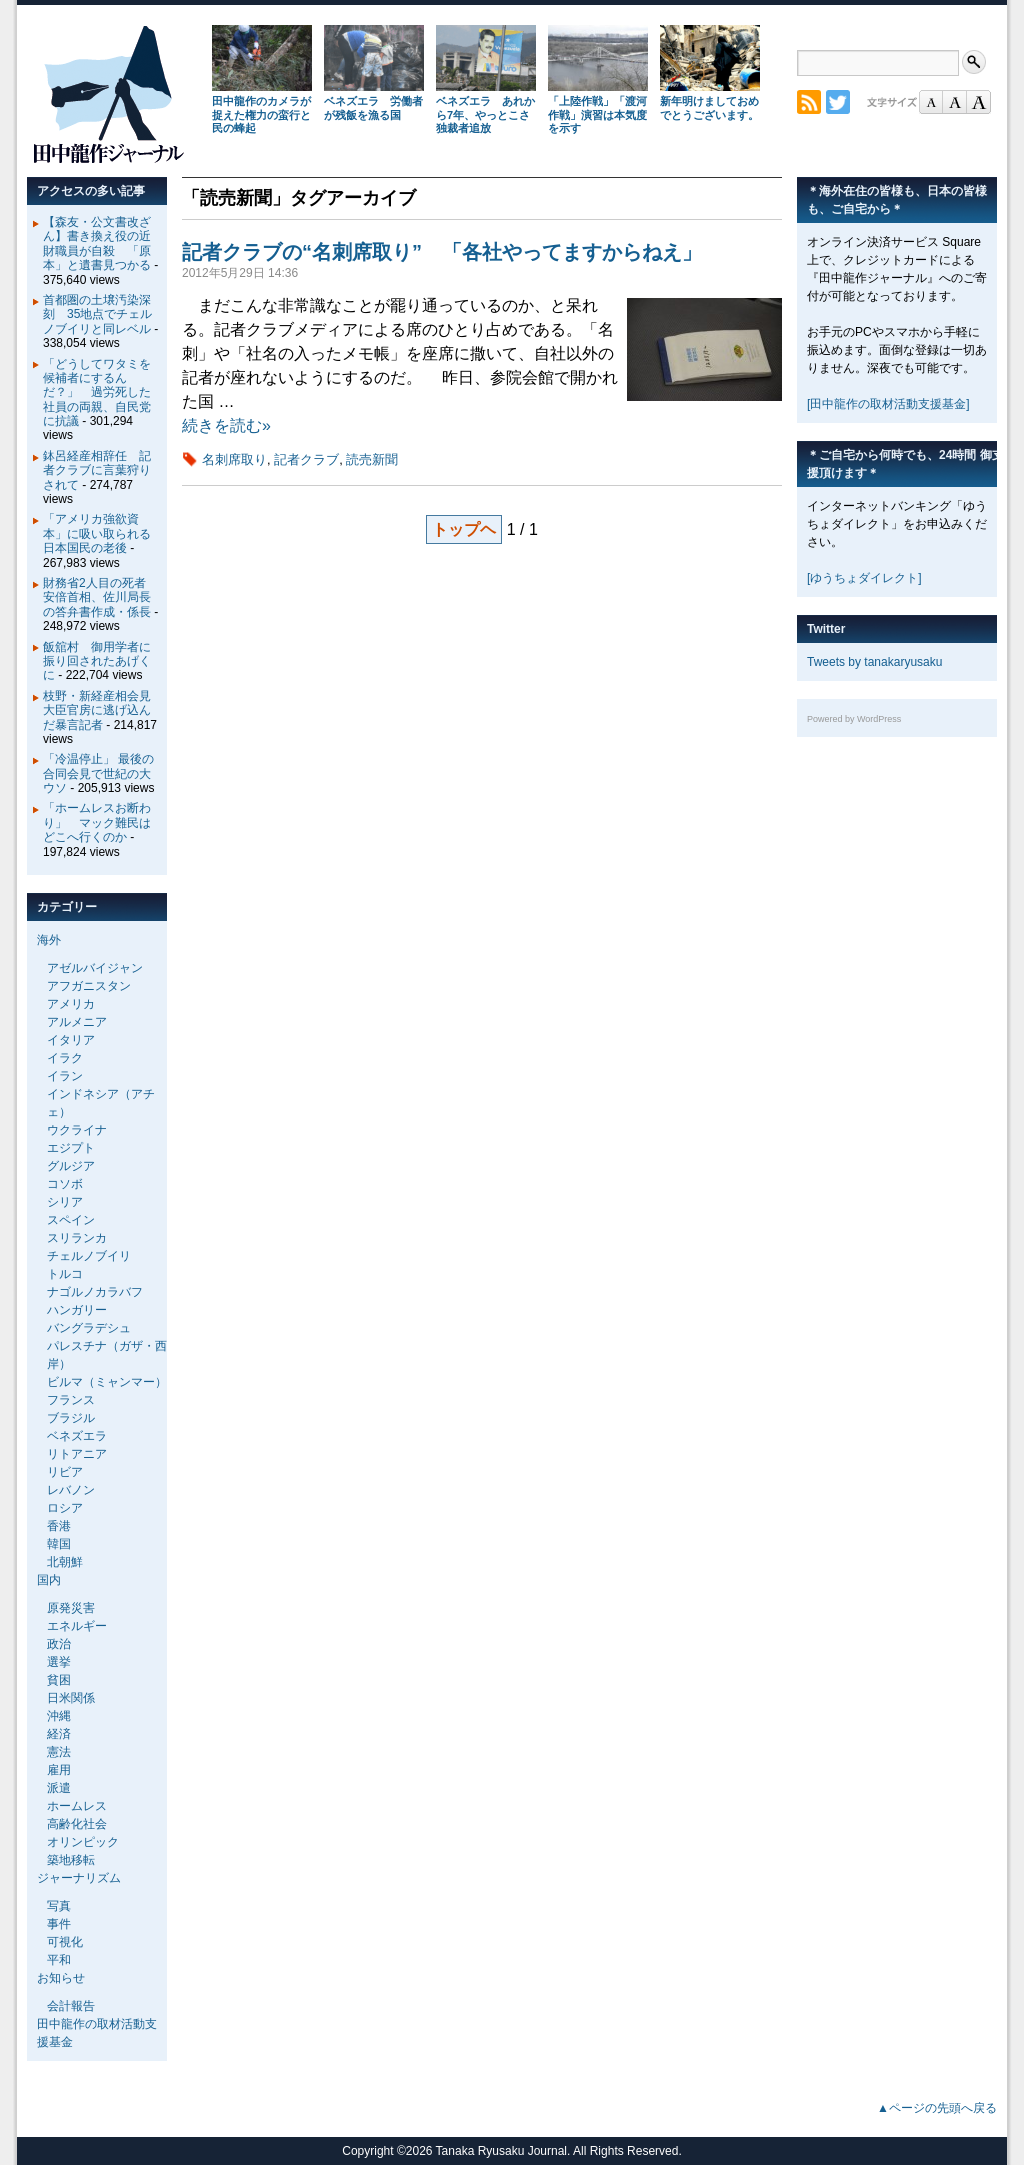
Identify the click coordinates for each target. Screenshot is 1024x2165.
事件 (59, 1924)
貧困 (59, 1680)
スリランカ (77, 1238)
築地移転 (71, 1860)
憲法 (59, 1752)
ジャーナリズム (79, 1878)
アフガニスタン (89, 986)
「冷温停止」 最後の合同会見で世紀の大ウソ (98, 773)
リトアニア (77, 1454)
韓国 (59, 1544)
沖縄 (59, 1716)
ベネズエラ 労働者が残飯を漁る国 (373, 108)
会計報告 (71, 2006)
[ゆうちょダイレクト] (864, 578)
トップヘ (464, 529)
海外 (49, 940)
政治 (59, 1644)
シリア (65, 1202)
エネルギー (77, 1626)
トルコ (65, 1274)
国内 (49, 1580)
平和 (59, 1960)
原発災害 (71, 1608)
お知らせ (61, 1978)
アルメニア (77, 1022)
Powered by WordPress (854, 719)
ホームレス (77, 1806)
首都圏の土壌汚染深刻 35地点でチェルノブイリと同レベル (97, 314)
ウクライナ (77, 1130)
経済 (59, 1734)
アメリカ (71, 1004)
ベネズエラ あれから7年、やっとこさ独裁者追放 (485, 115)
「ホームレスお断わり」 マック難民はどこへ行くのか (97, 822)
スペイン (71, 1220)
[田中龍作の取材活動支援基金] (888, 404)
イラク (65, 1058)
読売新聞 (372, 459)
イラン (65, 1076)
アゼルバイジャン (95, 968)
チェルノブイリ (89, 1256)
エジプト (71, 1148)
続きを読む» (226, 425)
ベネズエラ (77, 1436)
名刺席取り (234, 459)
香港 (59, 1526)
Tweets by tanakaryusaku (874, 662)
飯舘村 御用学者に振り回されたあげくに (97, 661)
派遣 (59, 1788)
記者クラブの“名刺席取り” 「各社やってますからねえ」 (442, 252)
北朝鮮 (65, 1562)
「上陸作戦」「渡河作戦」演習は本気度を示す (597, 115)
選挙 (59, 1662)
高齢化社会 (77, 1824)
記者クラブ (306, 459)
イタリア (71, 1040)
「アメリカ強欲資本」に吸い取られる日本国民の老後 (97, 533)
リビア (65, 1472)
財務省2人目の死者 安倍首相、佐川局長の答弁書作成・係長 (100, 597)
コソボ (65, 1184)
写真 (59, 1906)
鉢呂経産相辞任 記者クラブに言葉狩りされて (97, 470)
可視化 (65, 1942)
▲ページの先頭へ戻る (937, 2108)
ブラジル (71, 1418)
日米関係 (71, 1698)
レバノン (71, 1490)
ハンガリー (77, 1310)
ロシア (65, 1508)
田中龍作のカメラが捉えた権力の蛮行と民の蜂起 (261, 115)
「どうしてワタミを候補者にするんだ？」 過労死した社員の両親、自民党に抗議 (97, 393)
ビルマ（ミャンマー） (107, 1382)
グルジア (71, 1166)
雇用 (59, 1770)
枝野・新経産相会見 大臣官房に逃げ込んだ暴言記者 (103, 710)
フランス (71, 1400)
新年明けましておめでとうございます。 (709, 108)
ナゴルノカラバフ (95, 1292)
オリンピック (83, 1842)
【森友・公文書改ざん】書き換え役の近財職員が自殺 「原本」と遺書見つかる (97, 243)
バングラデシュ (89, 1328)
